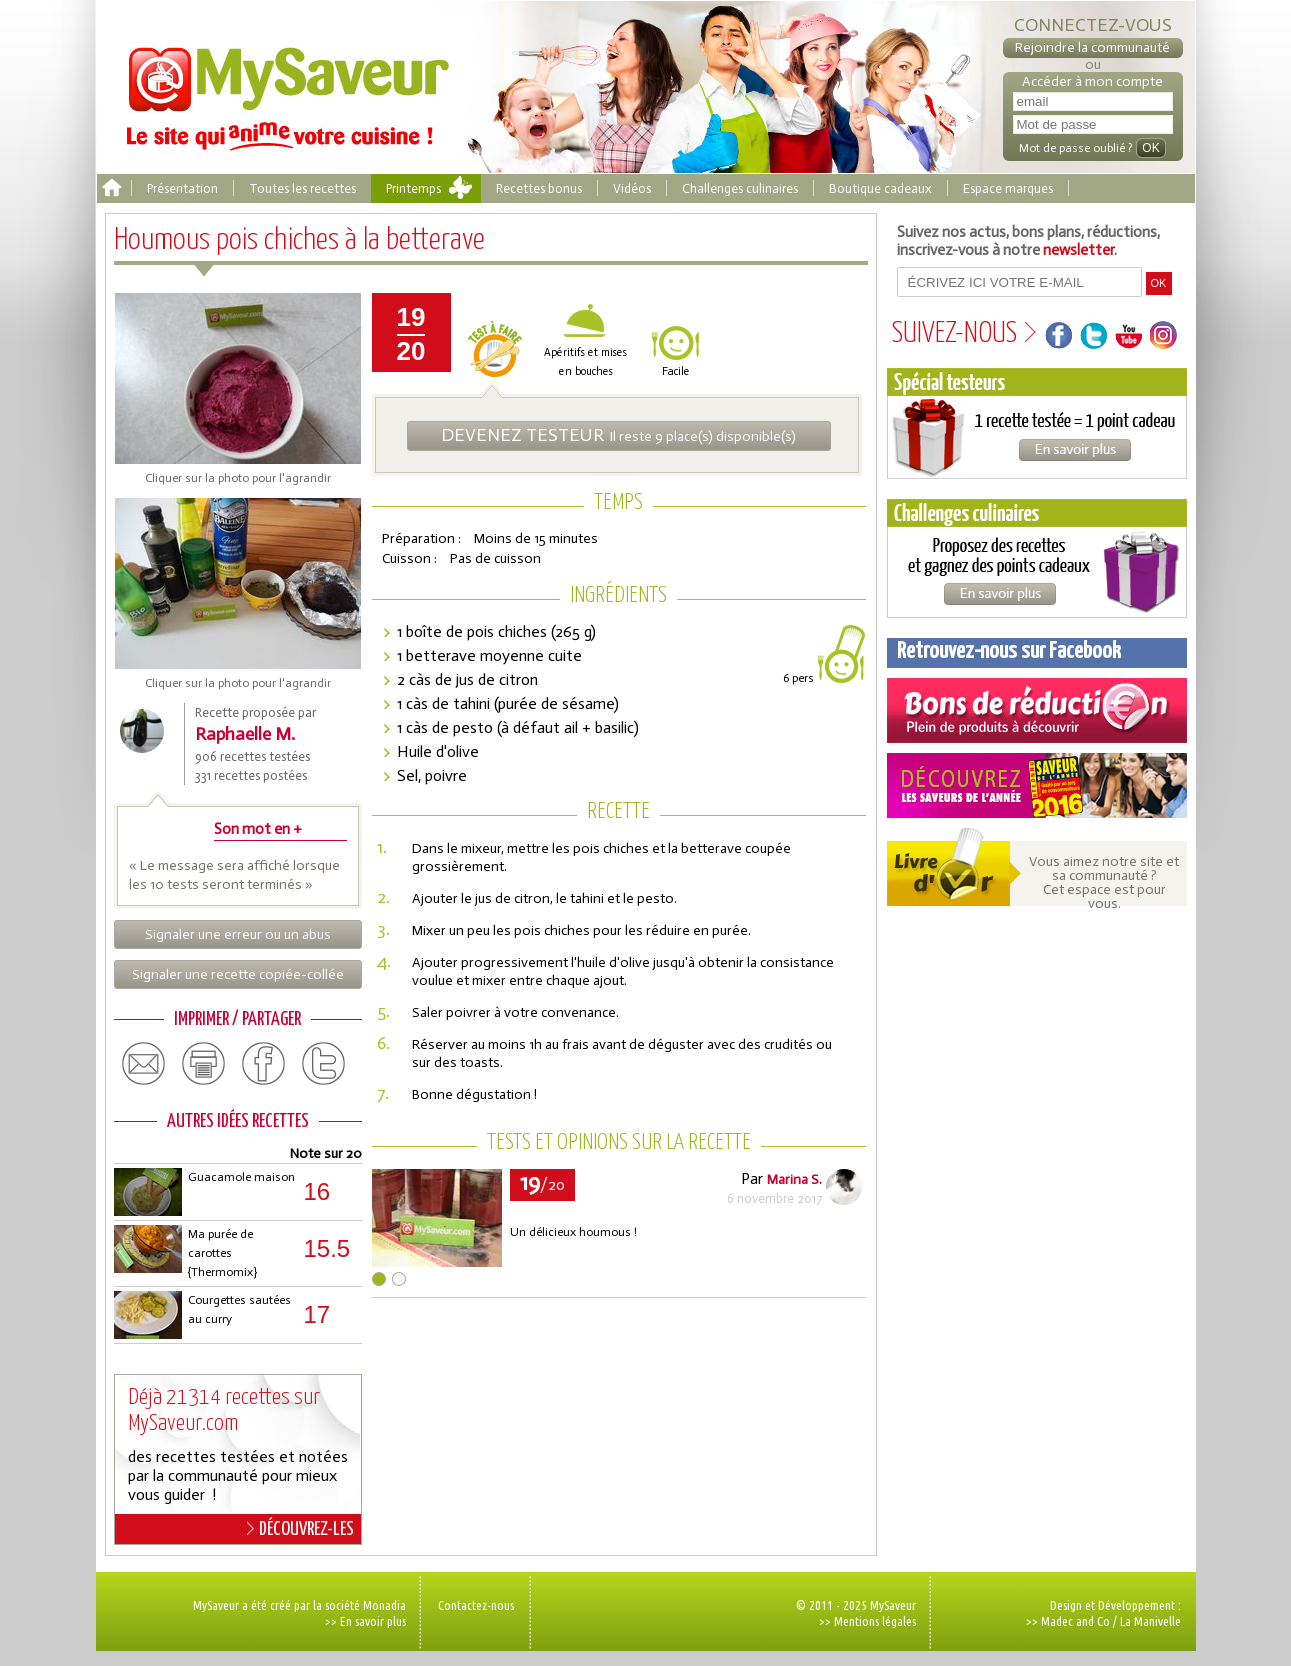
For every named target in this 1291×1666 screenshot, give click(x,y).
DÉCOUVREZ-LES (300, 1529)
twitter (324, 1064)
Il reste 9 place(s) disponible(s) (618, 435)
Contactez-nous (476, 1605)
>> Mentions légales (867, 1621)
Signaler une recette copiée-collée (238, 974)
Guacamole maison (241, 1177)
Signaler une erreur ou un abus (238, 934)
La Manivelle (1150, 1621)
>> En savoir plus (365, 1621)
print (204, 1064)
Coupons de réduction (1037, 710)
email (144, 1064)
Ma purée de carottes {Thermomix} (222, 1253)
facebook (264, 1064)
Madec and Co (1075, 1621)
